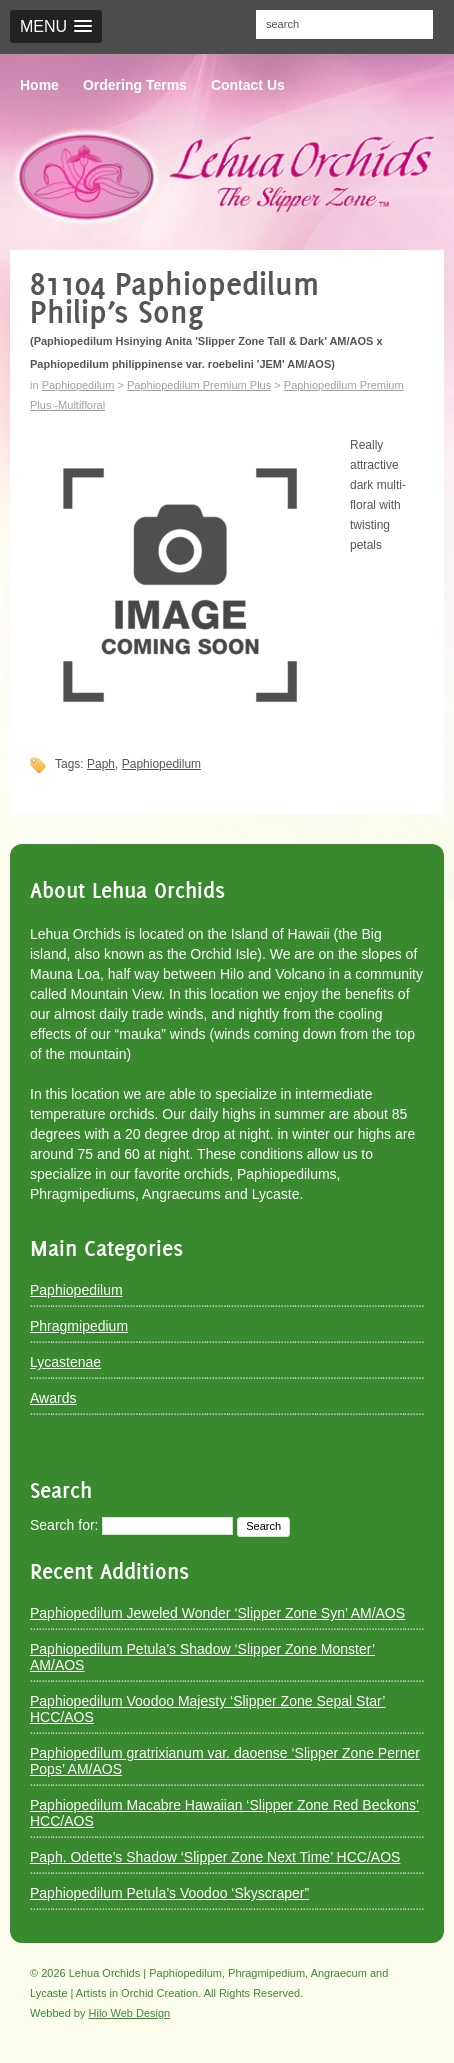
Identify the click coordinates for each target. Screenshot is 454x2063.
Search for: (64, 1525)
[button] (56, 26)
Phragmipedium (79, 1326)
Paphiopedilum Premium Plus (199, 385)
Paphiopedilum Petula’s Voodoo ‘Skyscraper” (169, 1893)
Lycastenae (65, 1362)
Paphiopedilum (78, 385)
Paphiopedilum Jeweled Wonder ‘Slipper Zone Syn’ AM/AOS (217, 1613)
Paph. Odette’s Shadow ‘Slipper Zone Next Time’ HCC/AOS (215, 1857)
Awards (53, 1398)
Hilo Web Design (130, 2013)
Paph (101, 764)
